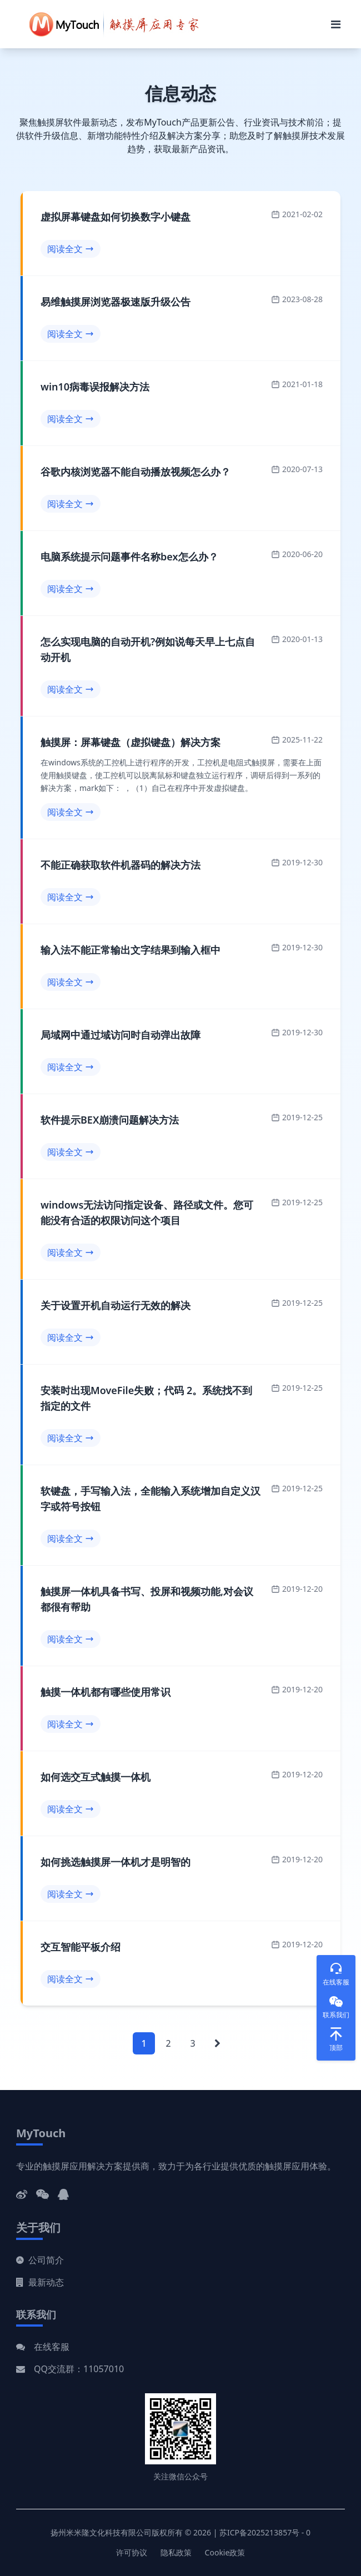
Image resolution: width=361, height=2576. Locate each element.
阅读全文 (70, 249)
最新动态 (40, 2282)
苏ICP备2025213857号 (259, 2532)
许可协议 (131, 2552)
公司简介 (40, 2260)
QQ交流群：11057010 (79, 2369)
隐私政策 (176, 2552)
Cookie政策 (225, 2552)
